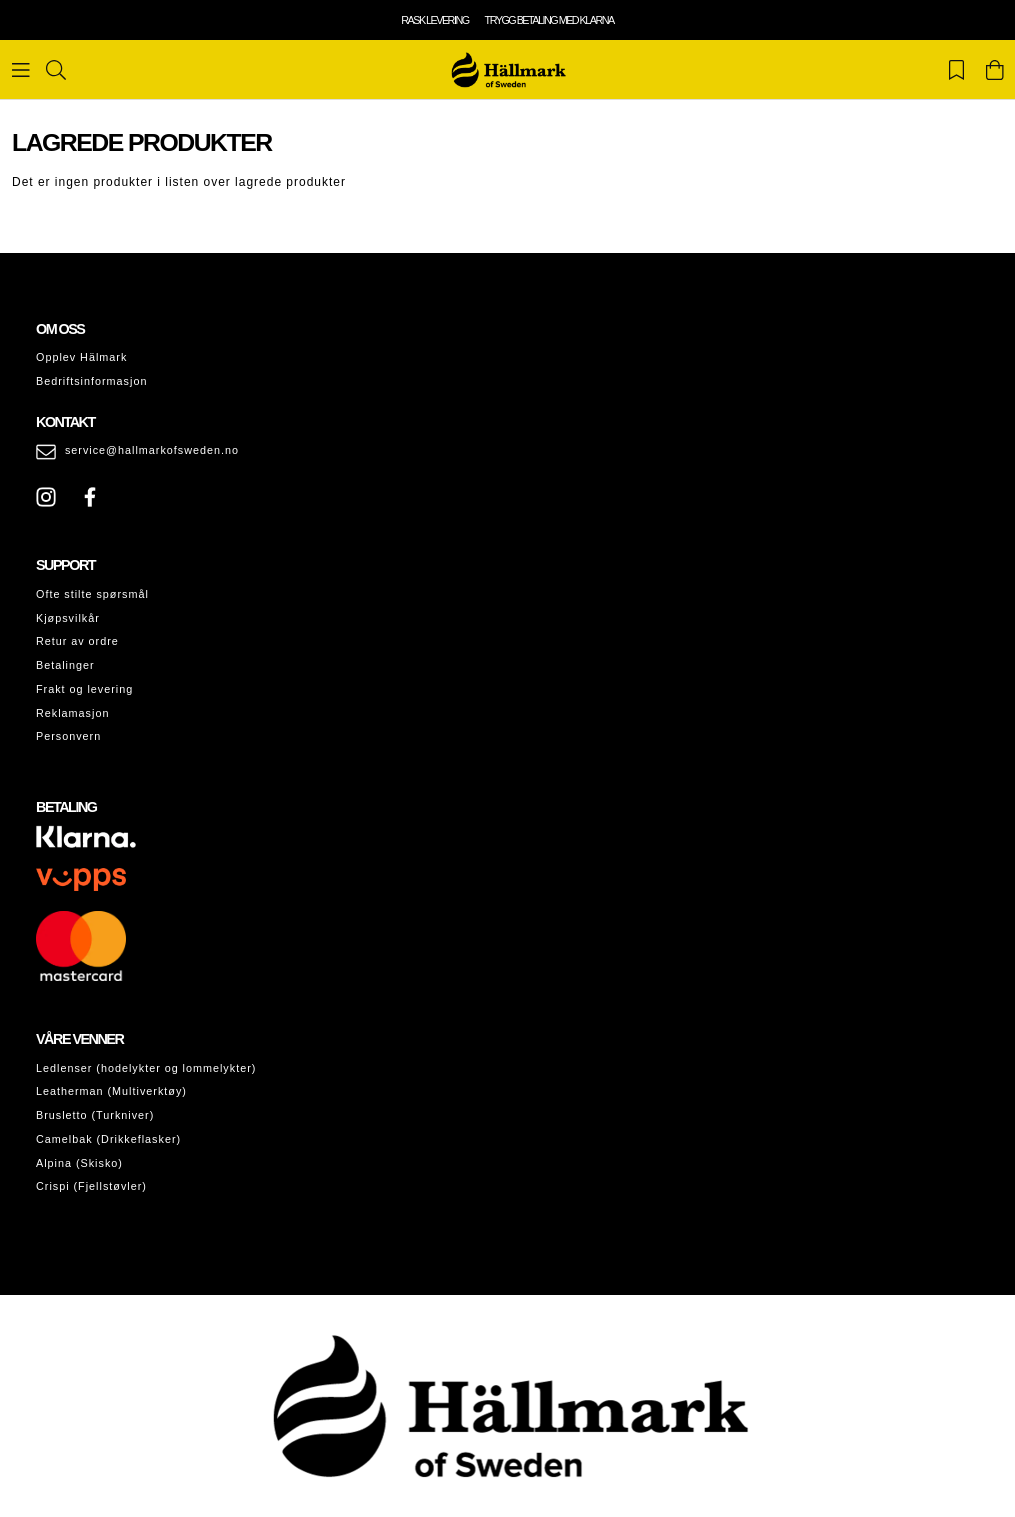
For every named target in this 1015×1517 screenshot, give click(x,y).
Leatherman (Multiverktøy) (111, 1091)
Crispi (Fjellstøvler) (91, 1186)
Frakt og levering (84, 689)
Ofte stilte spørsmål (92, 594)
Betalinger (65, 665)
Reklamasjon (72, 713)
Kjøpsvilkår (68, 618)
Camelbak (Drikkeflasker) (108, 1139)
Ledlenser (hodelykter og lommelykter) (146, 1068)
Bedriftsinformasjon (91, 381)
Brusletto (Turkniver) (95, 1115)
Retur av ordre (77, 641)
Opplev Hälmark (81, 357)
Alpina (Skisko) (79, 1163)
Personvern (68, 736)
